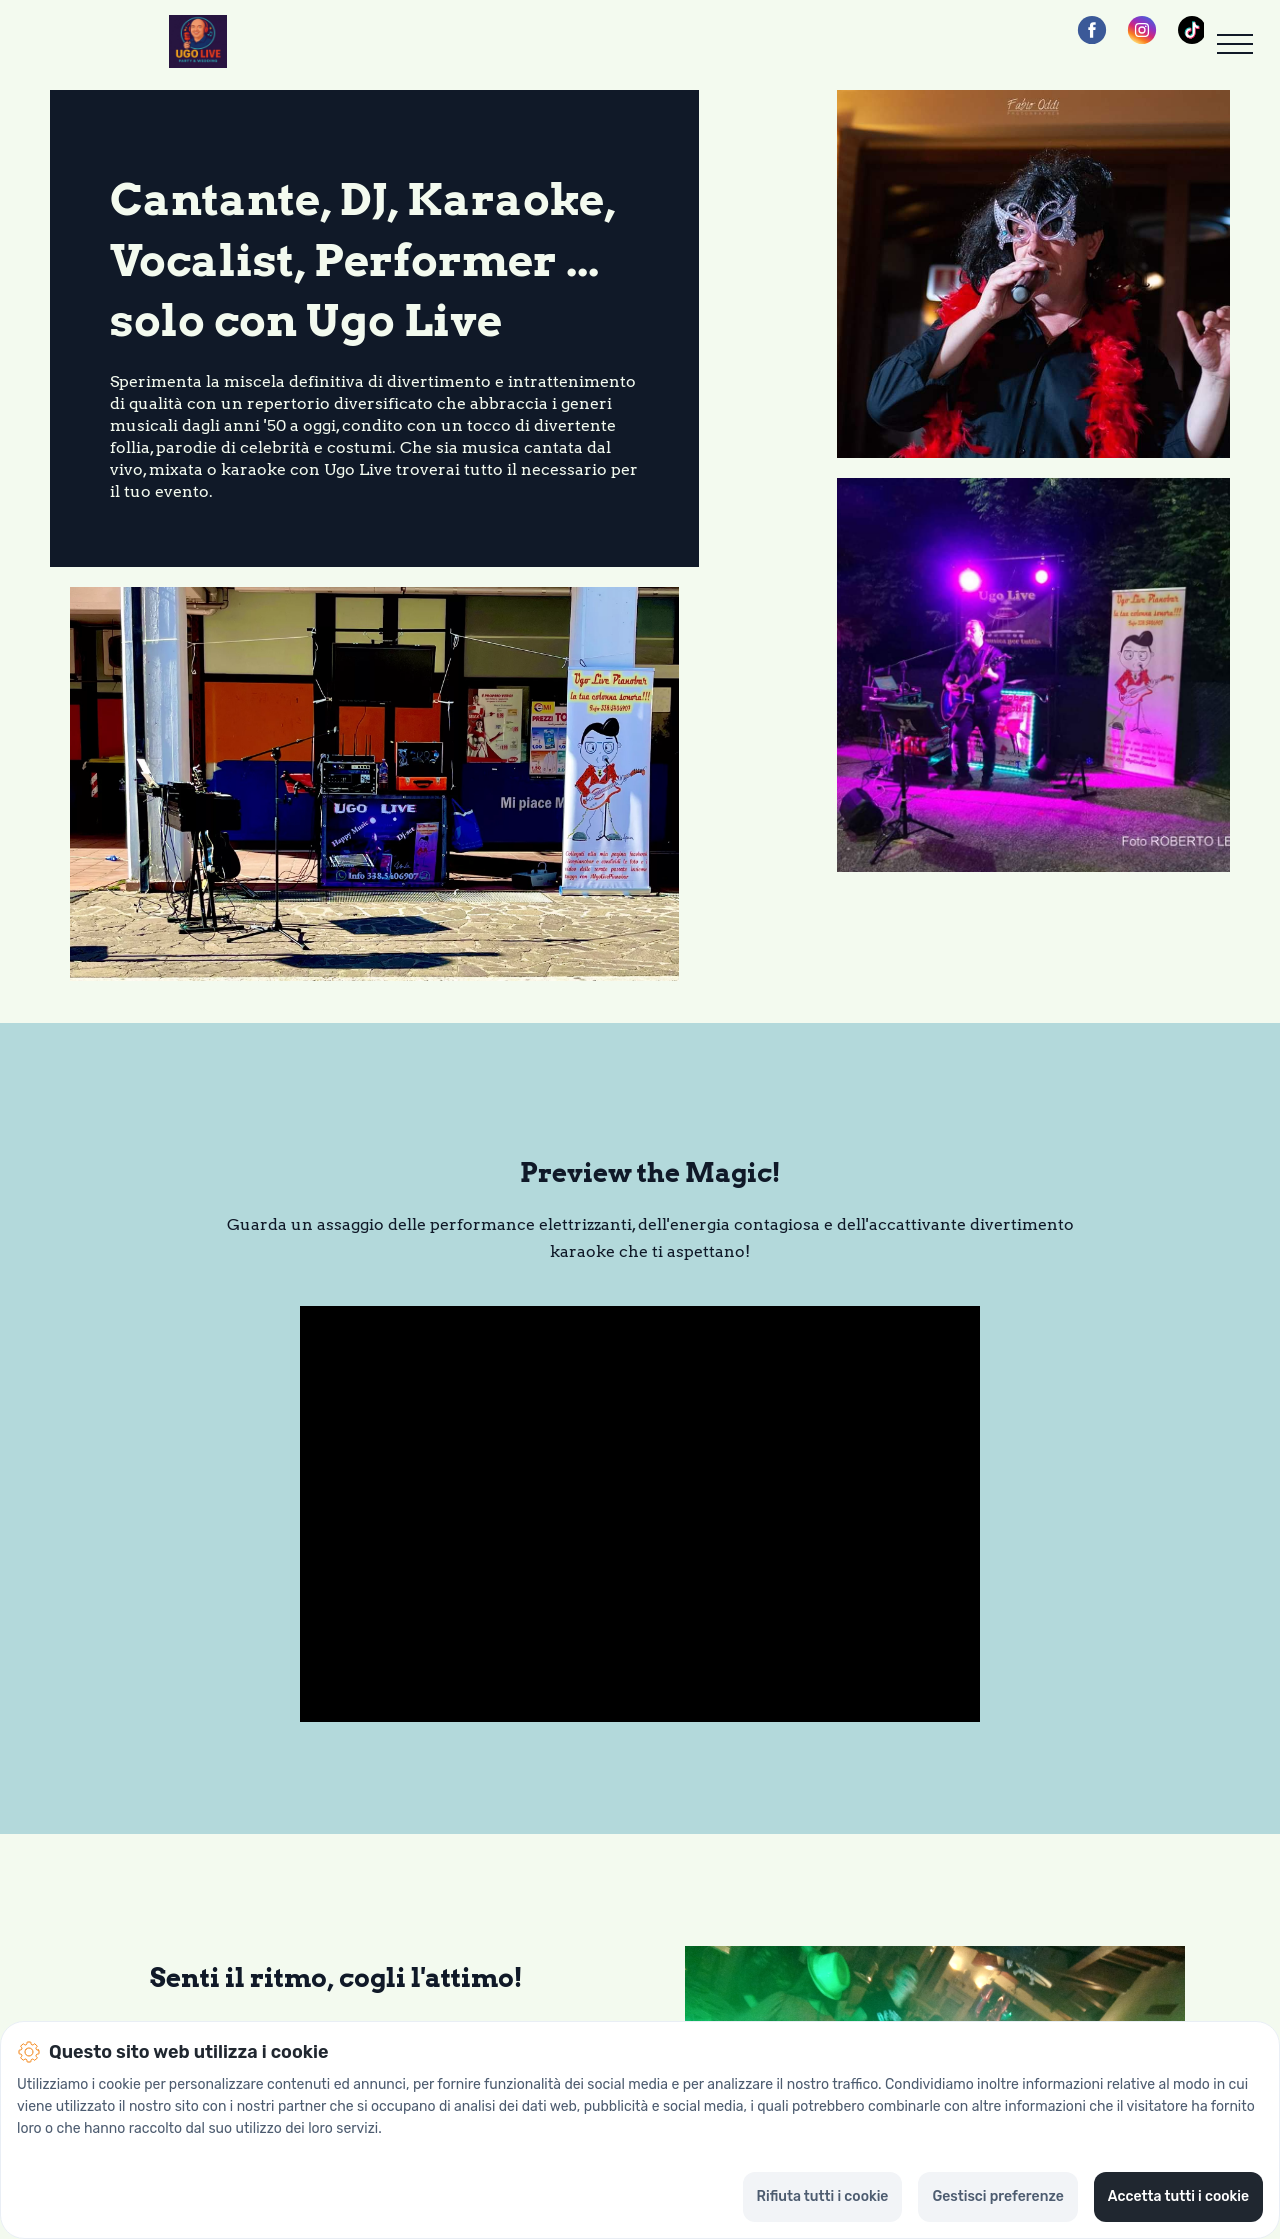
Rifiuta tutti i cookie (823, 2196)
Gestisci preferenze (997, 2196)
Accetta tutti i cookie (1178, 2196)
